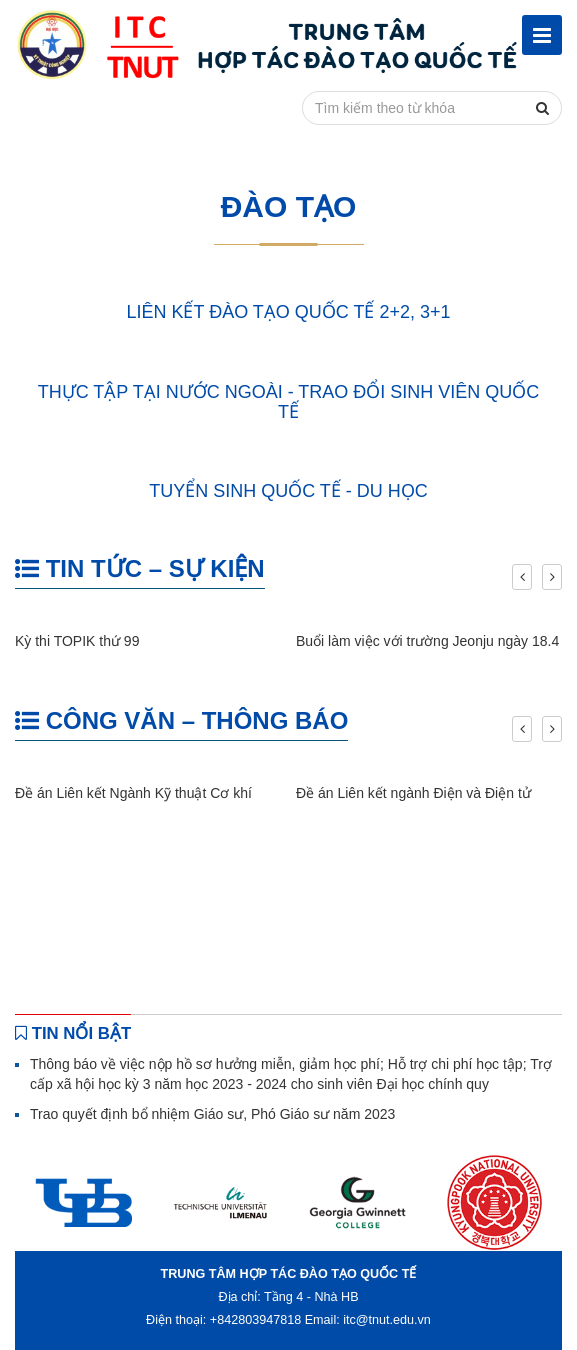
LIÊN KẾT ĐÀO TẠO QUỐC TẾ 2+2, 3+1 (288, 312)
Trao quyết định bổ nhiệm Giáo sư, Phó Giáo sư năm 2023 (212, 1114)
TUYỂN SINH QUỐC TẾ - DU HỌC (288, 491)
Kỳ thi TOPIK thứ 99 (77, 641)
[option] (83, 1202)
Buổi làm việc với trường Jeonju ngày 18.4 (427, 641)
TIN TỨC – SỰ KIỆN (140, 568)
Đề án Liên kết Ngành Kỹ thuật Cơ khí (133, 793)
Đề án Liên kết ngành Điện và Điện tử (413, 793)
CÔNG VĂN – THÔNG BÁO (181, 720)
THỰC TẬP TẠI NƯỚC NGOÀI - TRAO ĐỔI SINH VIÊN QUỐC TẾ (289, 402)
